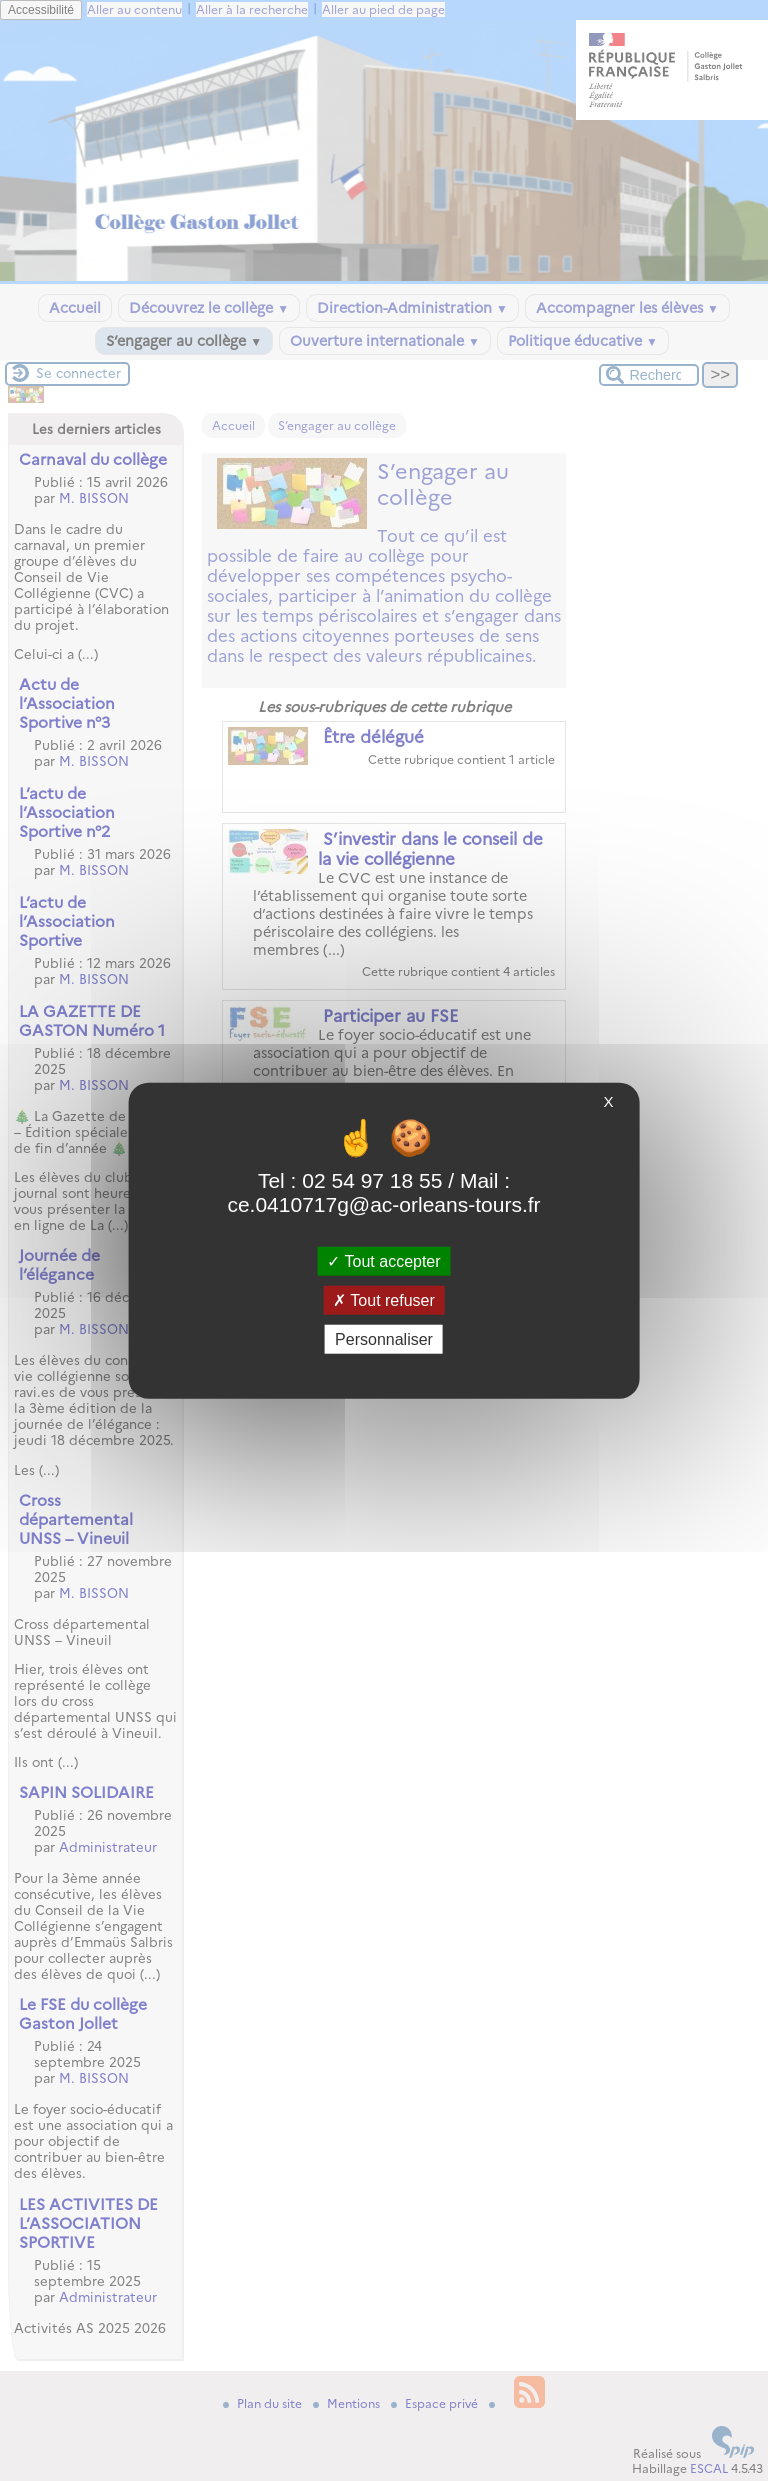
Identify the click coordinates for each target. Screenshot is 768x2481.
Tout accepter (383, 1260)
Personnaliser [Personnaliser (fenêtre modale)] (384, 1339)
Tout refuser (384, 1299)
